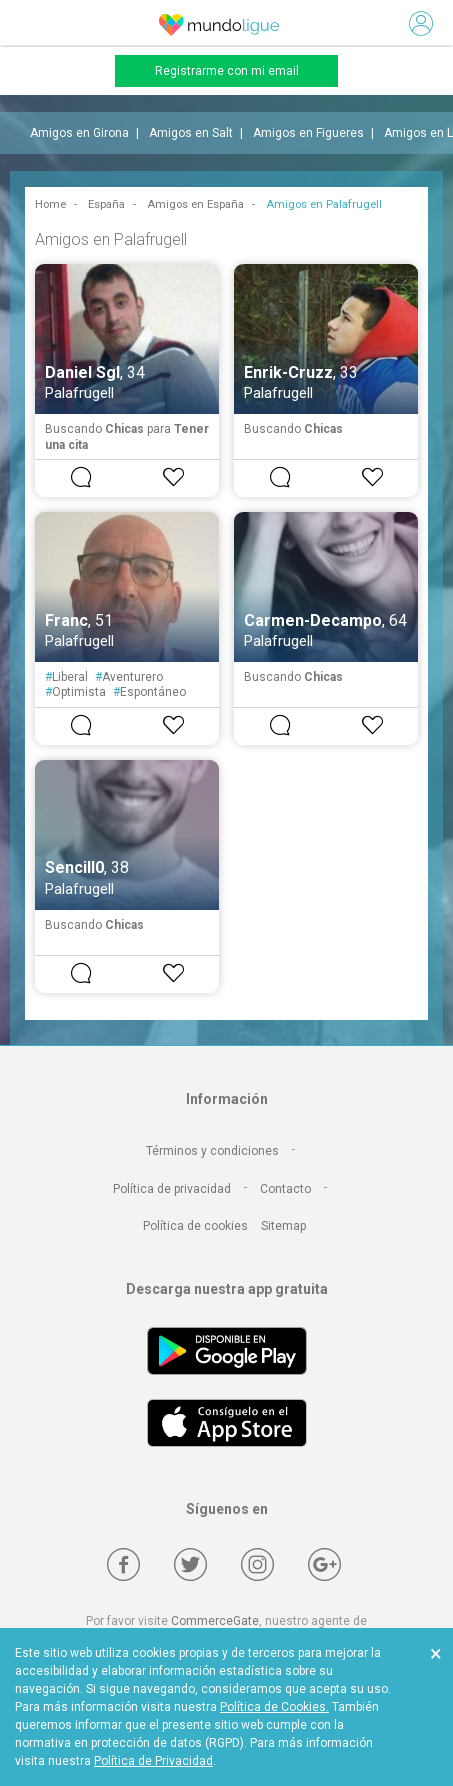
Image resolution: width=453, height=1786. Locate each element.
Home (50, 204)
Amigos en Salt (191, 133)
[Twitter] (190, 1564)
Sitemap (283, 1226)
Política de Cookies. (274, 1707)
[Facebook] (123, 1564)
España (106, 204)
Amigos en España (195, 204)
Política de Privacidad (153, 1761)
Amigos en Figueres (308, 133)
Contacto (285, 1189)
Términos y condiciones (212, 1151)
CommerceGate (215, 1621)
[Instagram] (257, 1564)
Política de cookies (195, 1226)
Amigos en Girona (79, 133)
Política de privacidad (172, 1189)
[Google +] (324, 1564)
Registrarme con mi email (227, 71)
